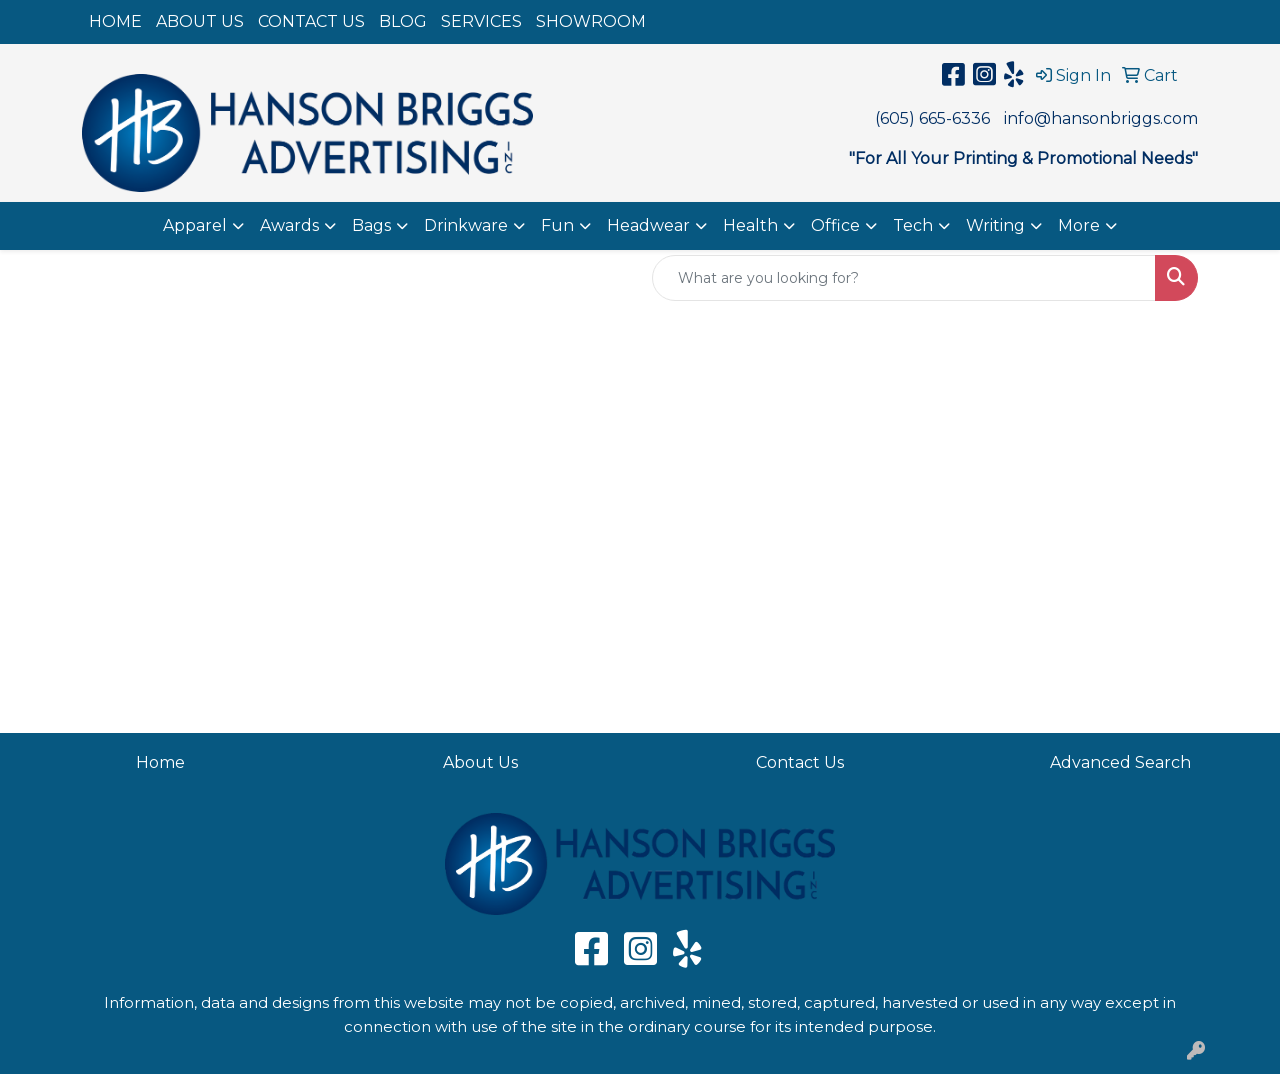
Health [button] (750, 225)
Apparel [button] (195, 225)
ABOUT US (200, 21)
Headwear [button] (648, 225)
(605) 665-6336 (932, 118)
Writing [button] (995, 225)
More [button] (1079, 225)
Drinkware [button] (466, 225)
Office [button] (835, 225)
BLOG (403, 21)
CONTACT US (311, 21)
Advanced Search (1120, 762)
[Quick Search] (904, 278)
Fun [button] (557, 225)
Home (160, 762)
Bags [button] (371, 225)
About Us (480, 762)
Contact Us (800, 762)
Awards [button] (289, 225)
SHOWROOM (591, 21)
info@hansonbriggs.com (1101, 118)
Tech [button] (913, 225)
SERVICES (481, 21)
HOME (115, 21)
